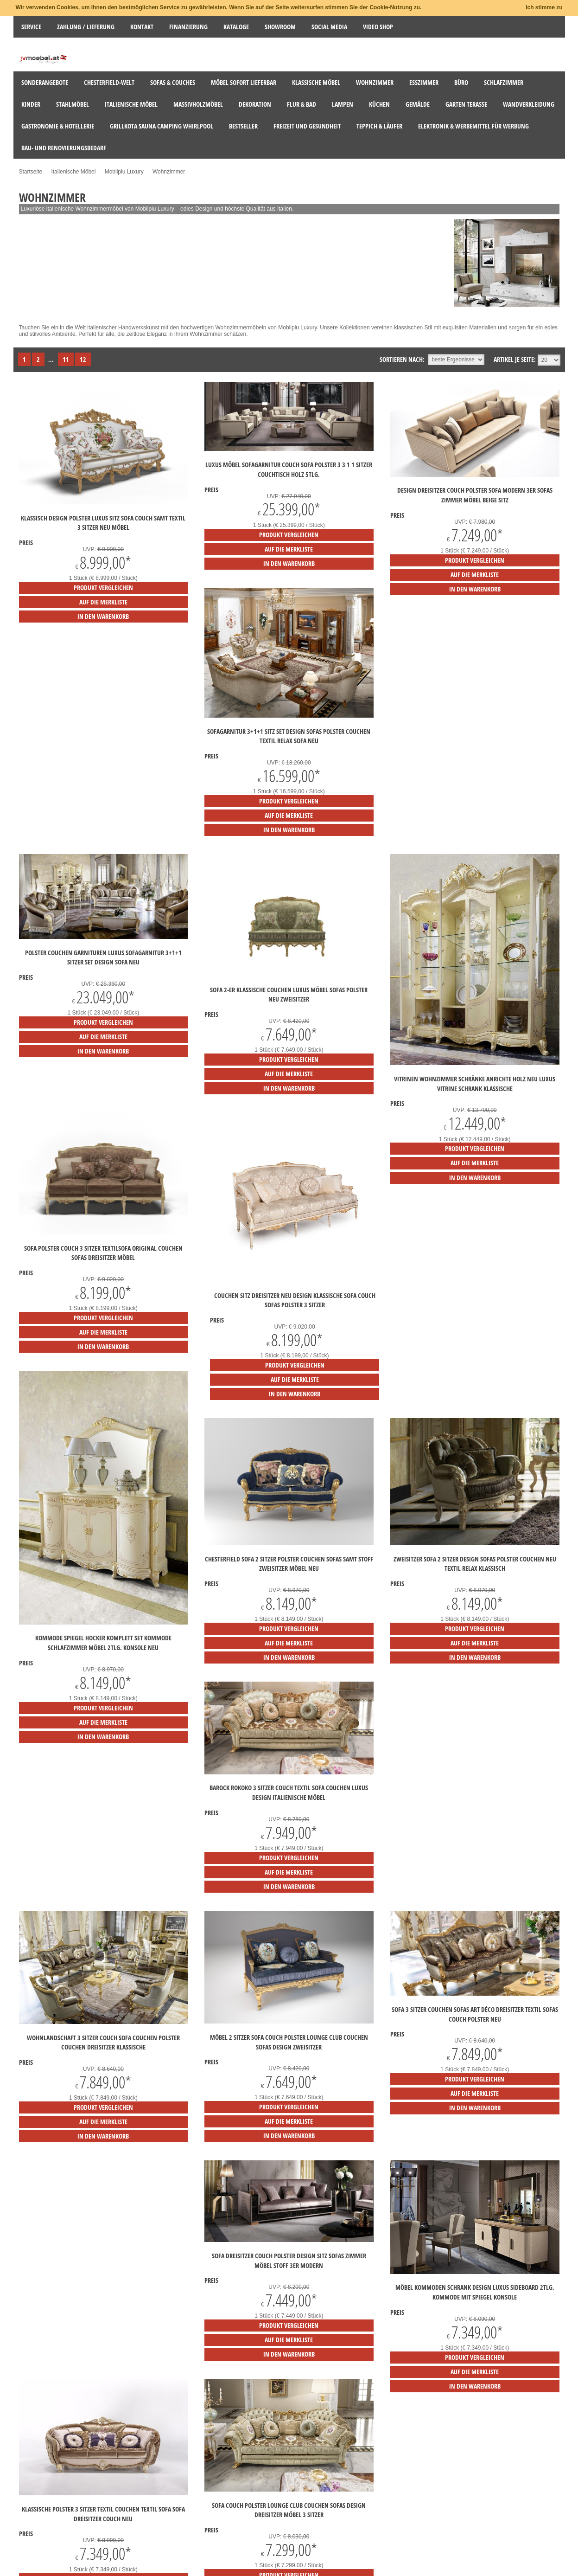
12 (83, 359)
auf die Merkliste (103, 601)
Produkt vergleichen (103, 587)
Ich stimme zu (544, 7)
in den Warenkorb (103, 616)
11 (66, 359)
